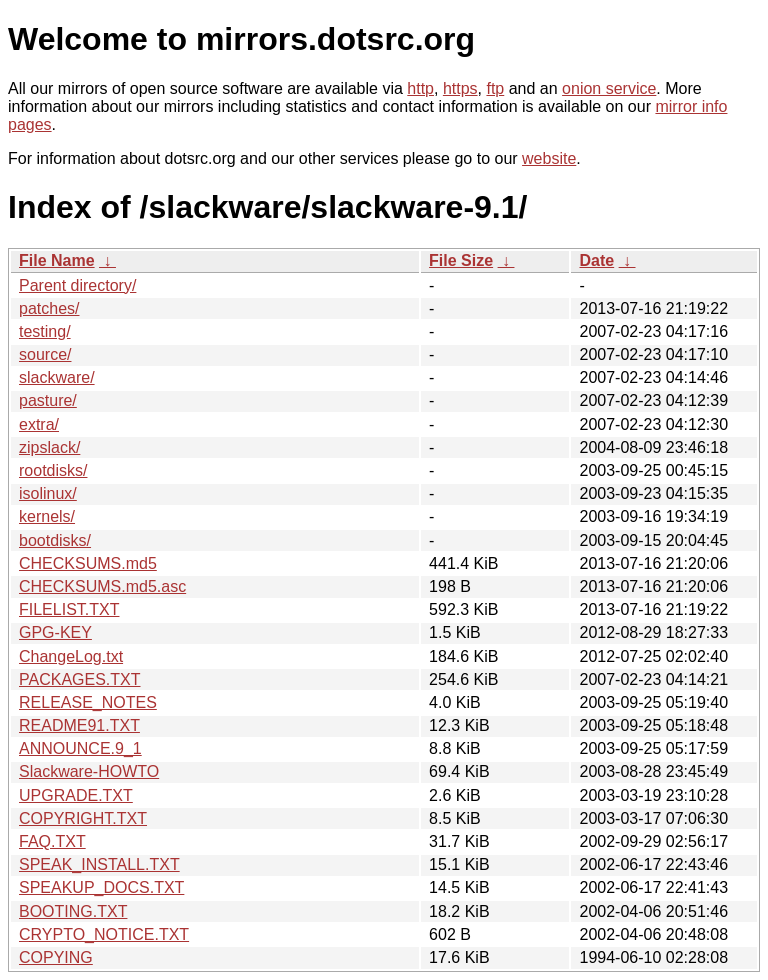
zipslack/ (49, 447)
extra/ (39, 424)
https (460, 88)
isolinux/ (48, 493)
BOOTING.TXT (73, 911)
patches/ (49, 308)
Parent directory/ (77, 285)
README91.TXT (79, 725)
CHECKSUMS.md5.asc (102, 586)
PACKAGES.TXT (80, 679)
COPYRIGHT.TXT (83, 818)
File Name (57, 260)
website (549, 158)
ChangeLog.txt (71, 656)
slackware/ (57, 377)
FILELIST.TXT (69, 609)
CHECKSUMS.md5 (88, 563)
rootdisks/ (53, 470)
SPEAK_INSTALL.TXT (99, 864)
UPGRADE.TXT (76, 795)
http (420, 88)
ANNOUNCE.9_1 (80, 748)
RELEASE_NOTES (88, 702)
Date (596, 260)
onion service (609, 88)
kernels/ (47, 516)
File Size (461, 260)
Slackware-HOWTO (89, 771)
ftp (495, 88)
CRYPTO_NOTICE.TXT (104, 934)
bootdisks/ (55, 540)
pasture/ (48, 400)
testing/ (45, 331)
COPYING (56, 957)
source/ (45, 354)
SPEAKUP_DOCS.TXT (101, 887)
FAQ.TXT (52, 841)
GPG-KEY (55, 632)
